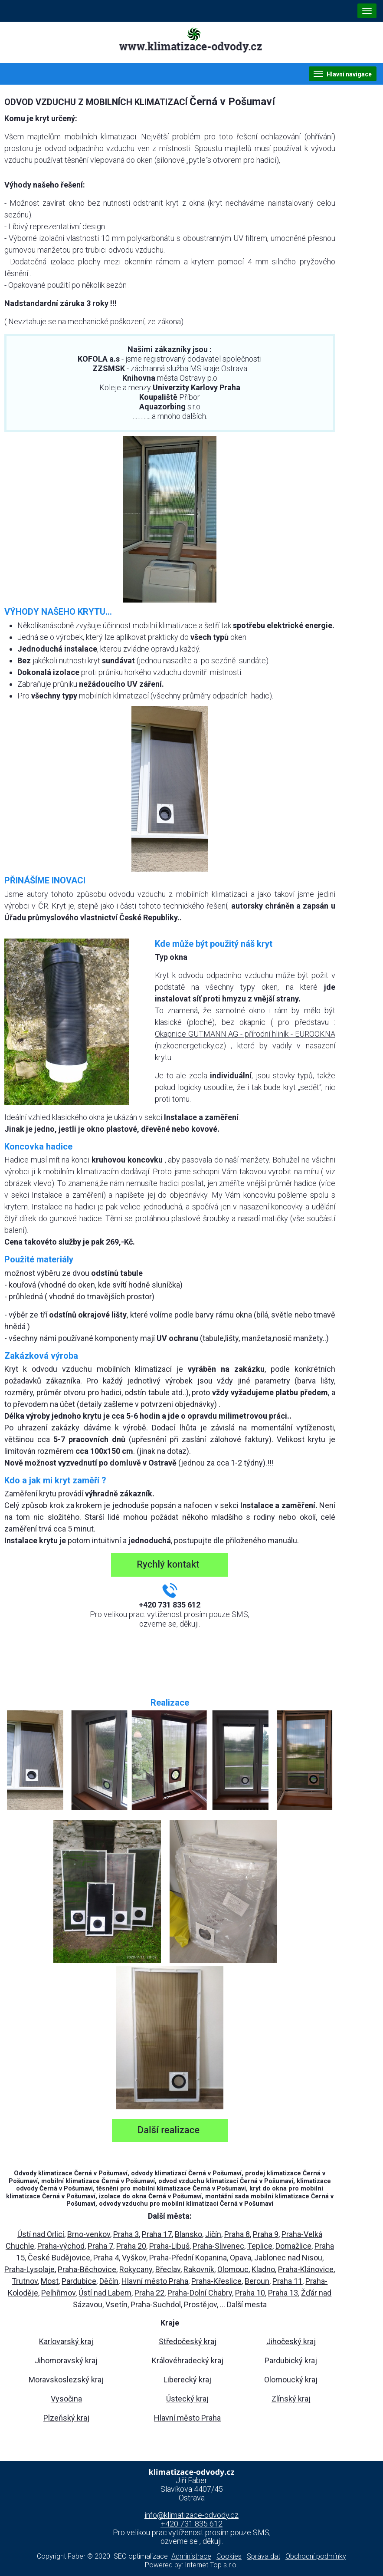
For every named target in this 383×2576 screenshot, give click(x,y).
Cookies (229, 2556)
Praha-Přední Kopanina (188, 2257)
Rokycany (135, 2269)
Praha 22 (149, 2292)
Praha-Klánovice (306, 2269)
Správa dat (263, 2556)
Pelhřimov (58, 2292)
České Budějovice (59, 2257)
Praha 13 (283, 2292)
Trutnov (25, 2281)
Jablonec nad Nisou (288, 2257)
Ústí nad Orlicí (40, 2234)
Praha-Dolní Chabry (199, 2292)
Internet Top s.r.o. (211, 2565)
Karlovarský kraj (66, 2341)
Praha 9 (265, 2234)
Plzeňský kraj (66, 2417)
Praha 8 (237, 2234)
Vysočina (66, 2398)
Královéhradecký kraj (187, 2360)
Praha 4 (106, 2257)
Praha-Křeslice (216, 2281)
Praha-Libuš (169, 2245)
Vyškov (134, 2257)
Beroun (257, 2281)
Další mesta (247, 2304)
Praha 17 (157, 2234)
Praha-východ (61, 2245)
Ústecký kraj (187, 2398)
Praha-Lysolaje (29, 2269)
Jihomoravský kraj (66, 2360)
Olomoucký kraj (291, 2379)
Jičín (213, 2234)
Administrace (191, 2556)
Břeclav (167, 2269)
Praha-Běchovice (87, 2269)
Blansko (188, 2234)
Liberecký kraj (187, 2379)
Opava (240, 2257)
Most (50, 2281)
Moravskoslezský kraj (66, 2379)
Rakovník (198, 2269)
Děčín (108, 2281)
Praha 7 (100, 2245)
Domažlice (293, 2245)
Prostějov (200, 2304)
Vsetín (116, 2304)
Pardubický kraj (291, 2360)
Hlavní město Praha (154, 2281)
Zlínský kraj (291, 2398)
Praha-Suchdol (156, 2304)
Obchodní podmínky (315, 2556)
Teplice (259, 2245)
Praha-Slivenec (218, 2245)
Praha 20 (131, 2245)
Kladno (263, 2269)
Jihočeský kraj (291, 2341)
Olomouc (233, 2269)
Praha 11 (287, 2281)
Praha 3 (126, 2234)
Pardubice (79, 2281)
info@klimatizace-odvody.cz (191, 2515)
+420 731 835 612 (191, 2523)
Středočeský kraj (187, 2341)
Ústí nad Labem (105, 2292)
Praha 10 (250, 2292)
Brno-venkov (88, 2234)
